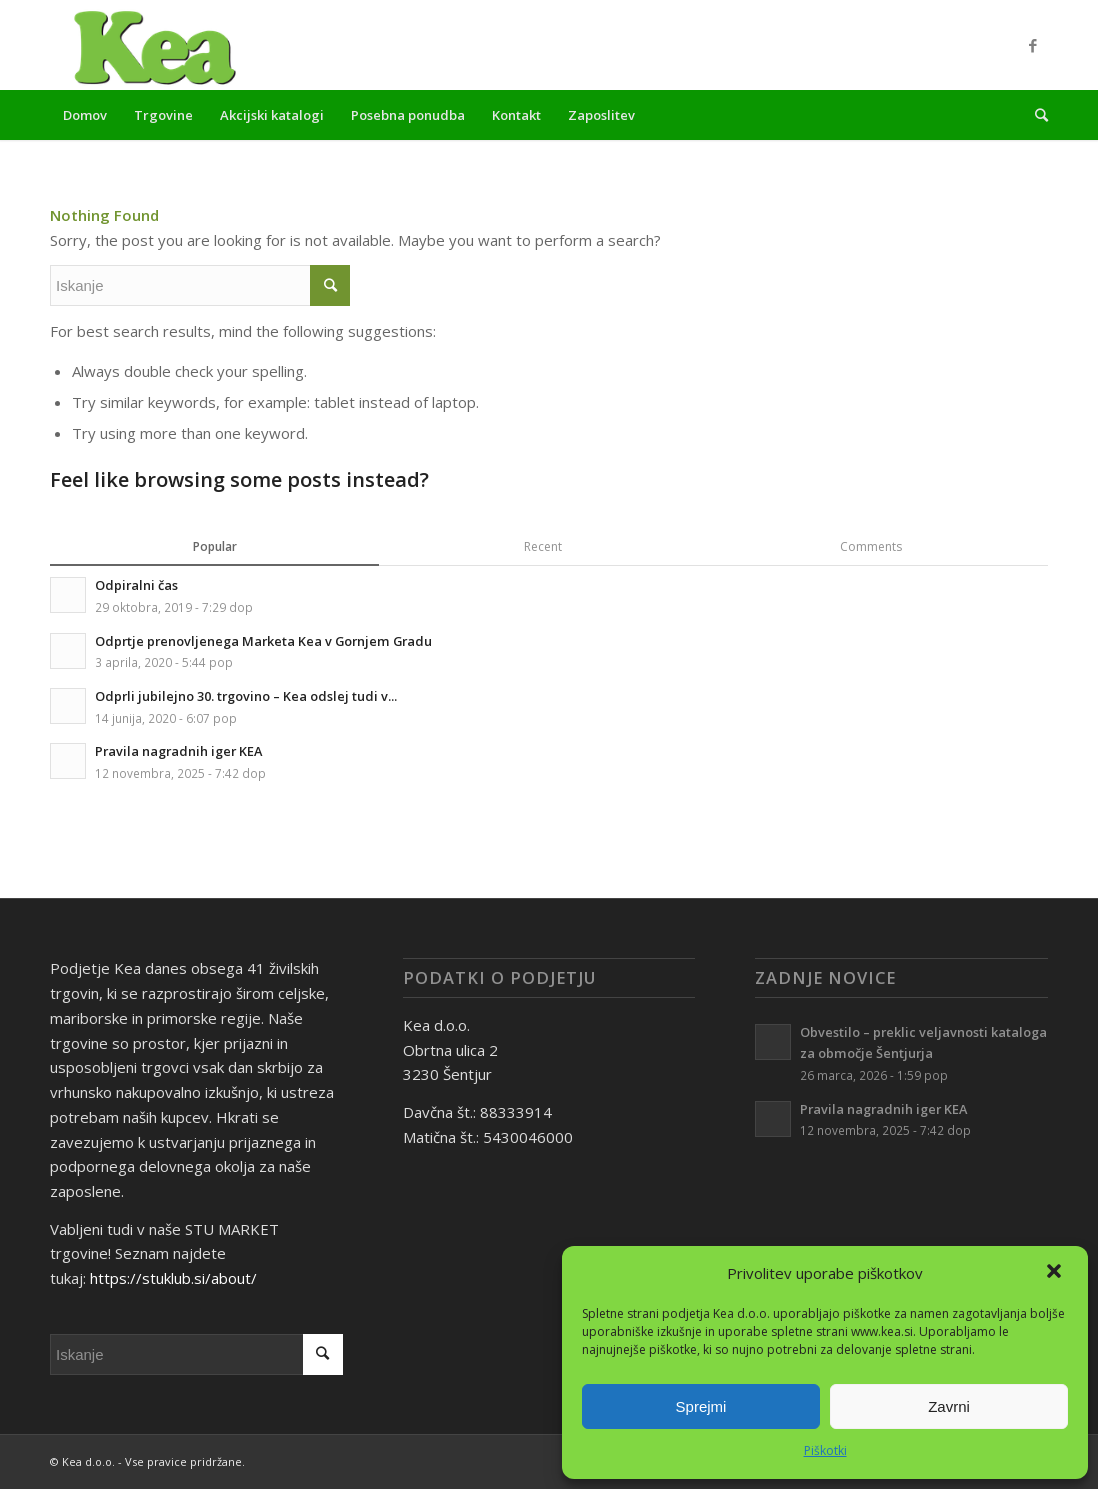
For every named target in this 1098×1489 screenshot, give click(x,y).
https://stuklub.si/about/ (173, 1278)
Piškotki (825, 1450)
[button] (1056, 1273)
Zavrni (949, 1406)
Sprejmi (701, 1406)
